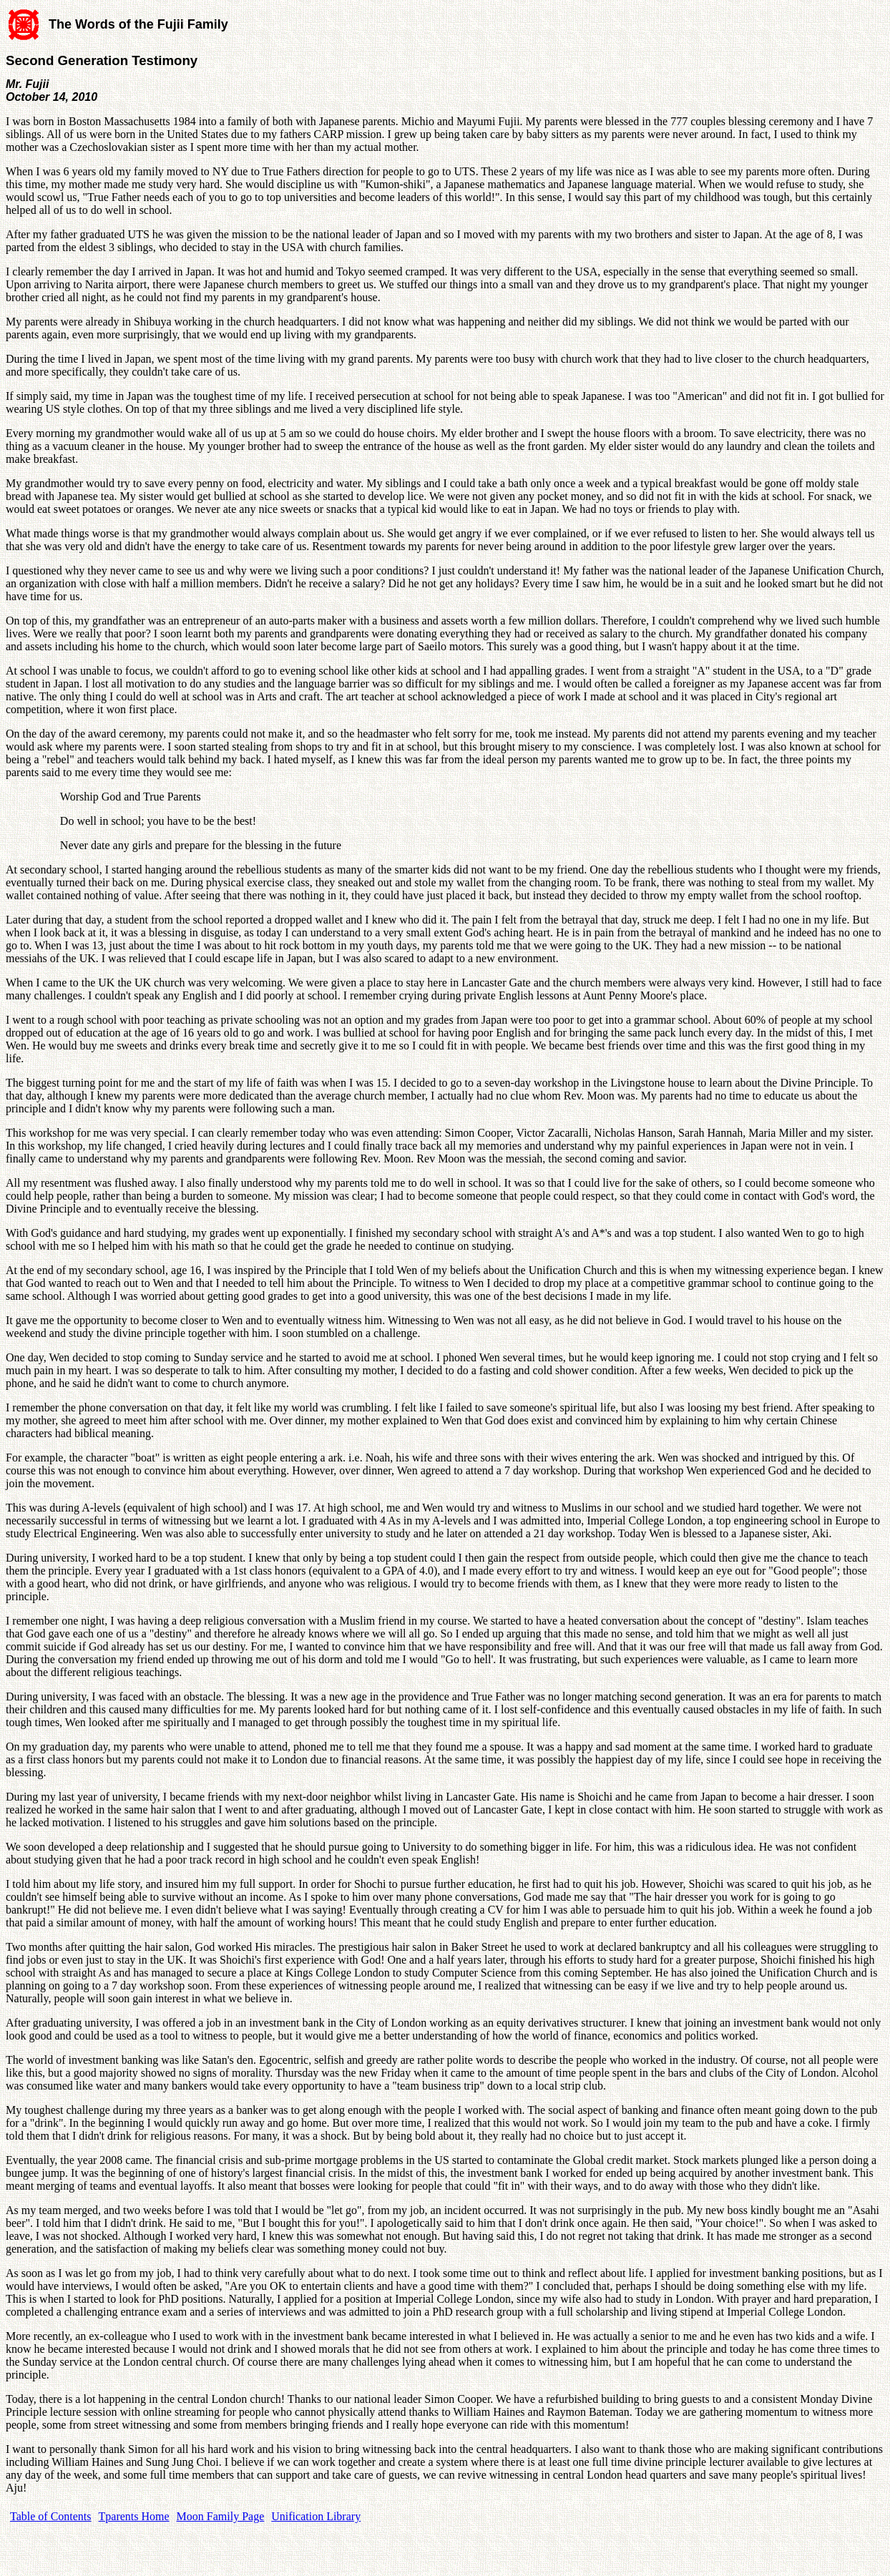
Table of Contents (51, 2516)
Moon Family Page (221, 2516)
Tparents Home (134, 2516)
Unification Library (316, 2516)
